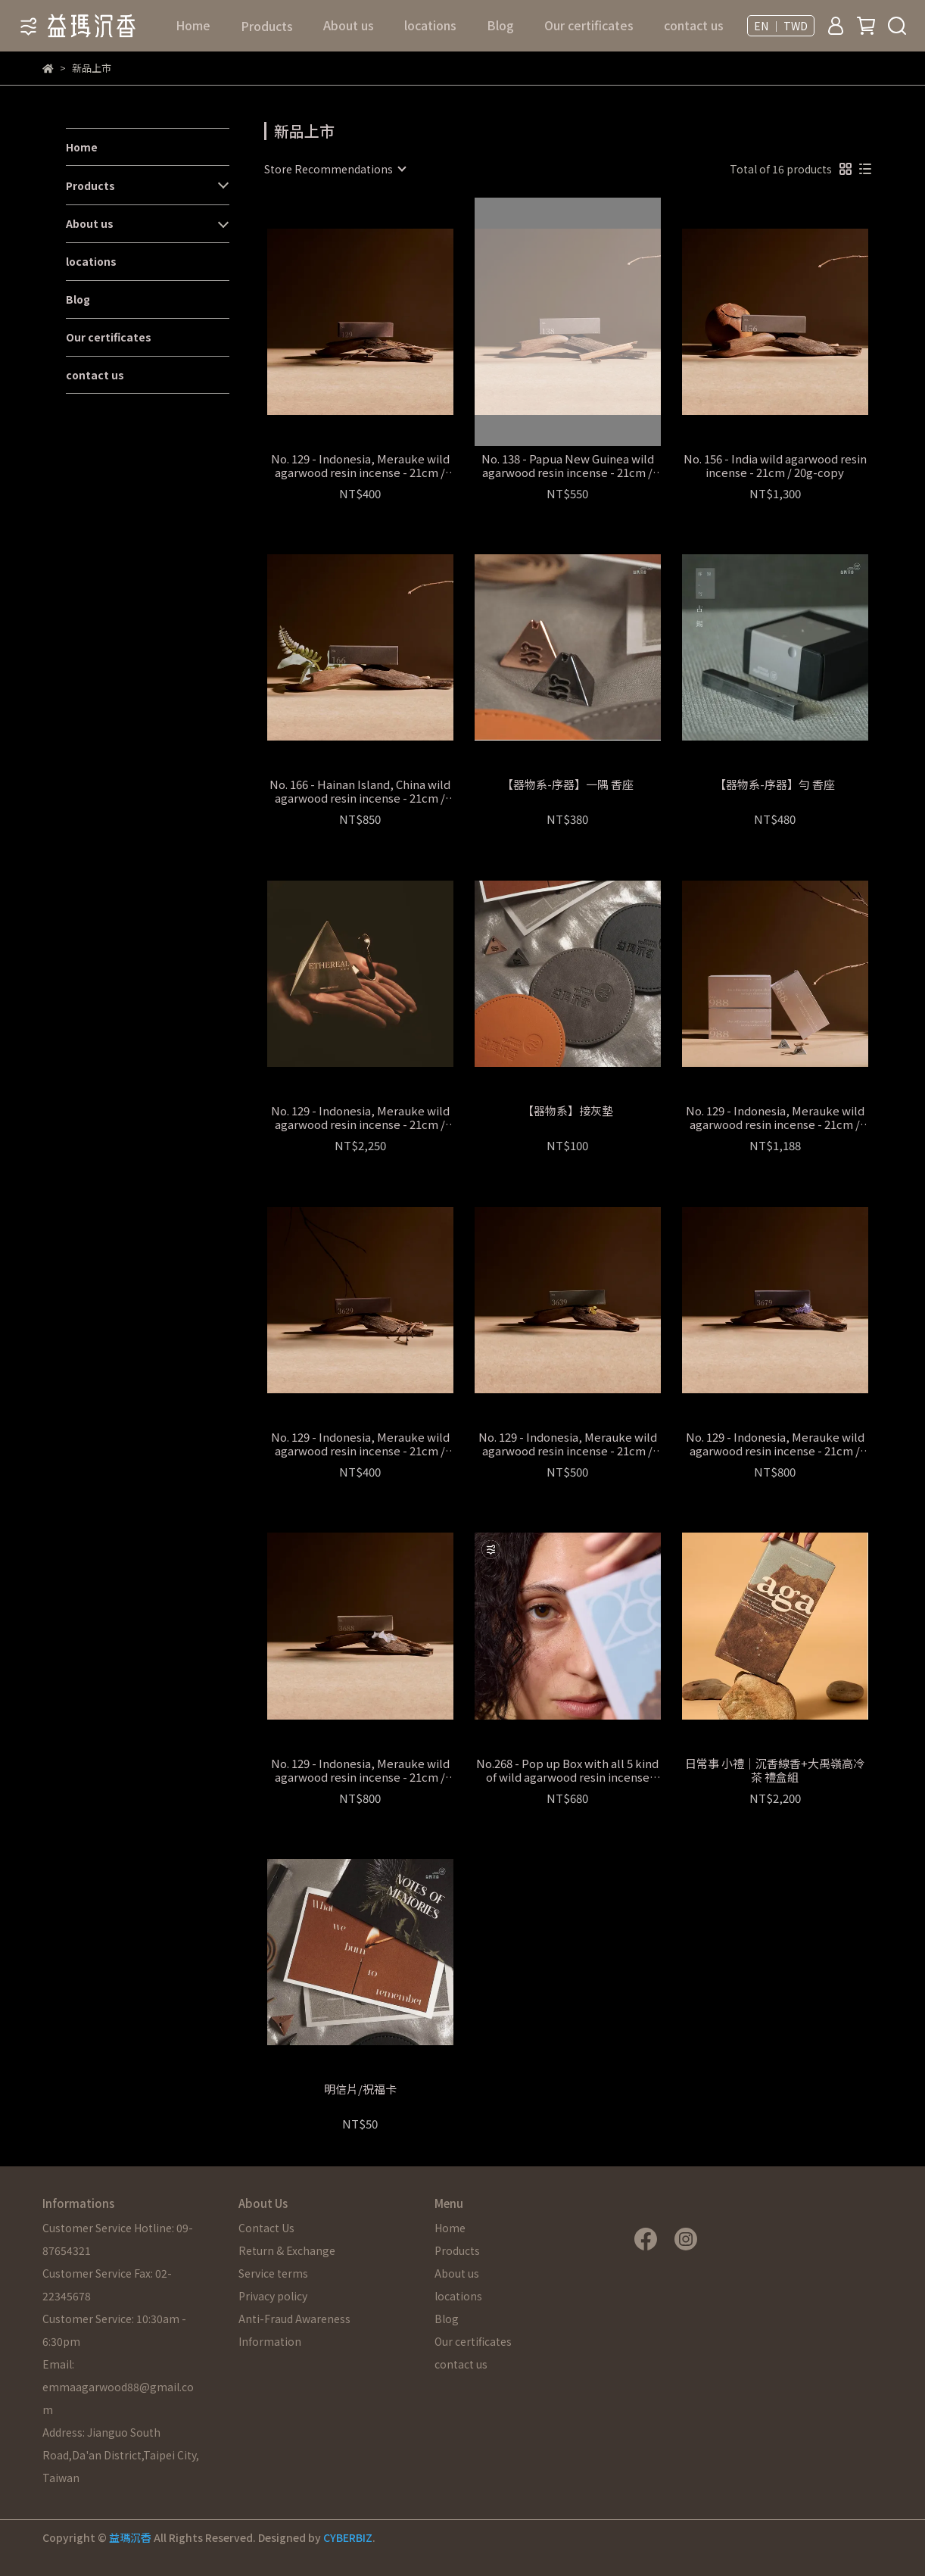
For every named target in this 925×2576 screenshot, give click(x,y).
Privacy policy (272, 2295)
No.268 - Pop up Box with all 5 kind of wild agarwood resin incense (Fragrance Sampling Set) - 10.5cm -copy (567, 1770)
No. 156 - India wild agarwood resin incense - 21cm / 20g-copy (775, 465)
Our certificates (589, 25)
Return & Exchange (286, 2250)
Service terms (273, 2273)
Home (193, 25)
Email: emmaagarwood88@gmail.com (118, 2386)
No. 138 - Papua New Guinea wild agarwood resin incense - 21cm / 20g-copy (567, 465)
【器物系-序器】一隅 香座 (568, 785)
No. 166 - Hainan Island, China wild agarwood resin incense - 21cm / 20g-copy (359, 791)
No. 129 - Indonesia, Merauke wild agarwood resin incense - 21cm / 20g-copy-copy (360, 1444)
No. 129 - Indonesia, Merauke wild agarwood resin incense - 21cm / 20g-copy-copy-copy (567, 1444)
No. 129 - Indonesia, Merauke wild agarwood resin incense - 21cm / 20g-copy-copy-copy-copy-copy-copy (775, 1117)
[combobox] (334, 168)
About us (348, 25)
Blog (500, 25)
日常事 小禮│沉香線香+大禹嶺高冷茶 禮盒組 (774, 1770)
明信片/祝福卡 (360, 2089)
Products (90, 185)
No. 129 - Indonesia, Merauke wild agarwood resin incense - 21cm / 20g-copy (360, 465)
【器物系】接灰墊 (567, 1111)
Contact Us (266, 2227)
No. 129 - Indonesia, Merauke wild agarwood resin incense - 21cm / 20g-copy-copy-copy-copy (775, 1444)
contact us (694, 25)
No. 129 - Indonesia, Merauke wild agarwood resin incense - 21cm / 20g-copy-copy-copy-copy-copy (360, 1770)
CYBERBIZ (347, 2537)
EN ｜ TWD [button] (781, 26)
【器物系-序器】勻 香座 (775, 785)
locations (430, 25)
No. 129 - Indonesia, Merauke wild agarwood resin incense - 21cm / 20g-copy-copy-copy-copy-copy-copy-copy (360, 1117)
